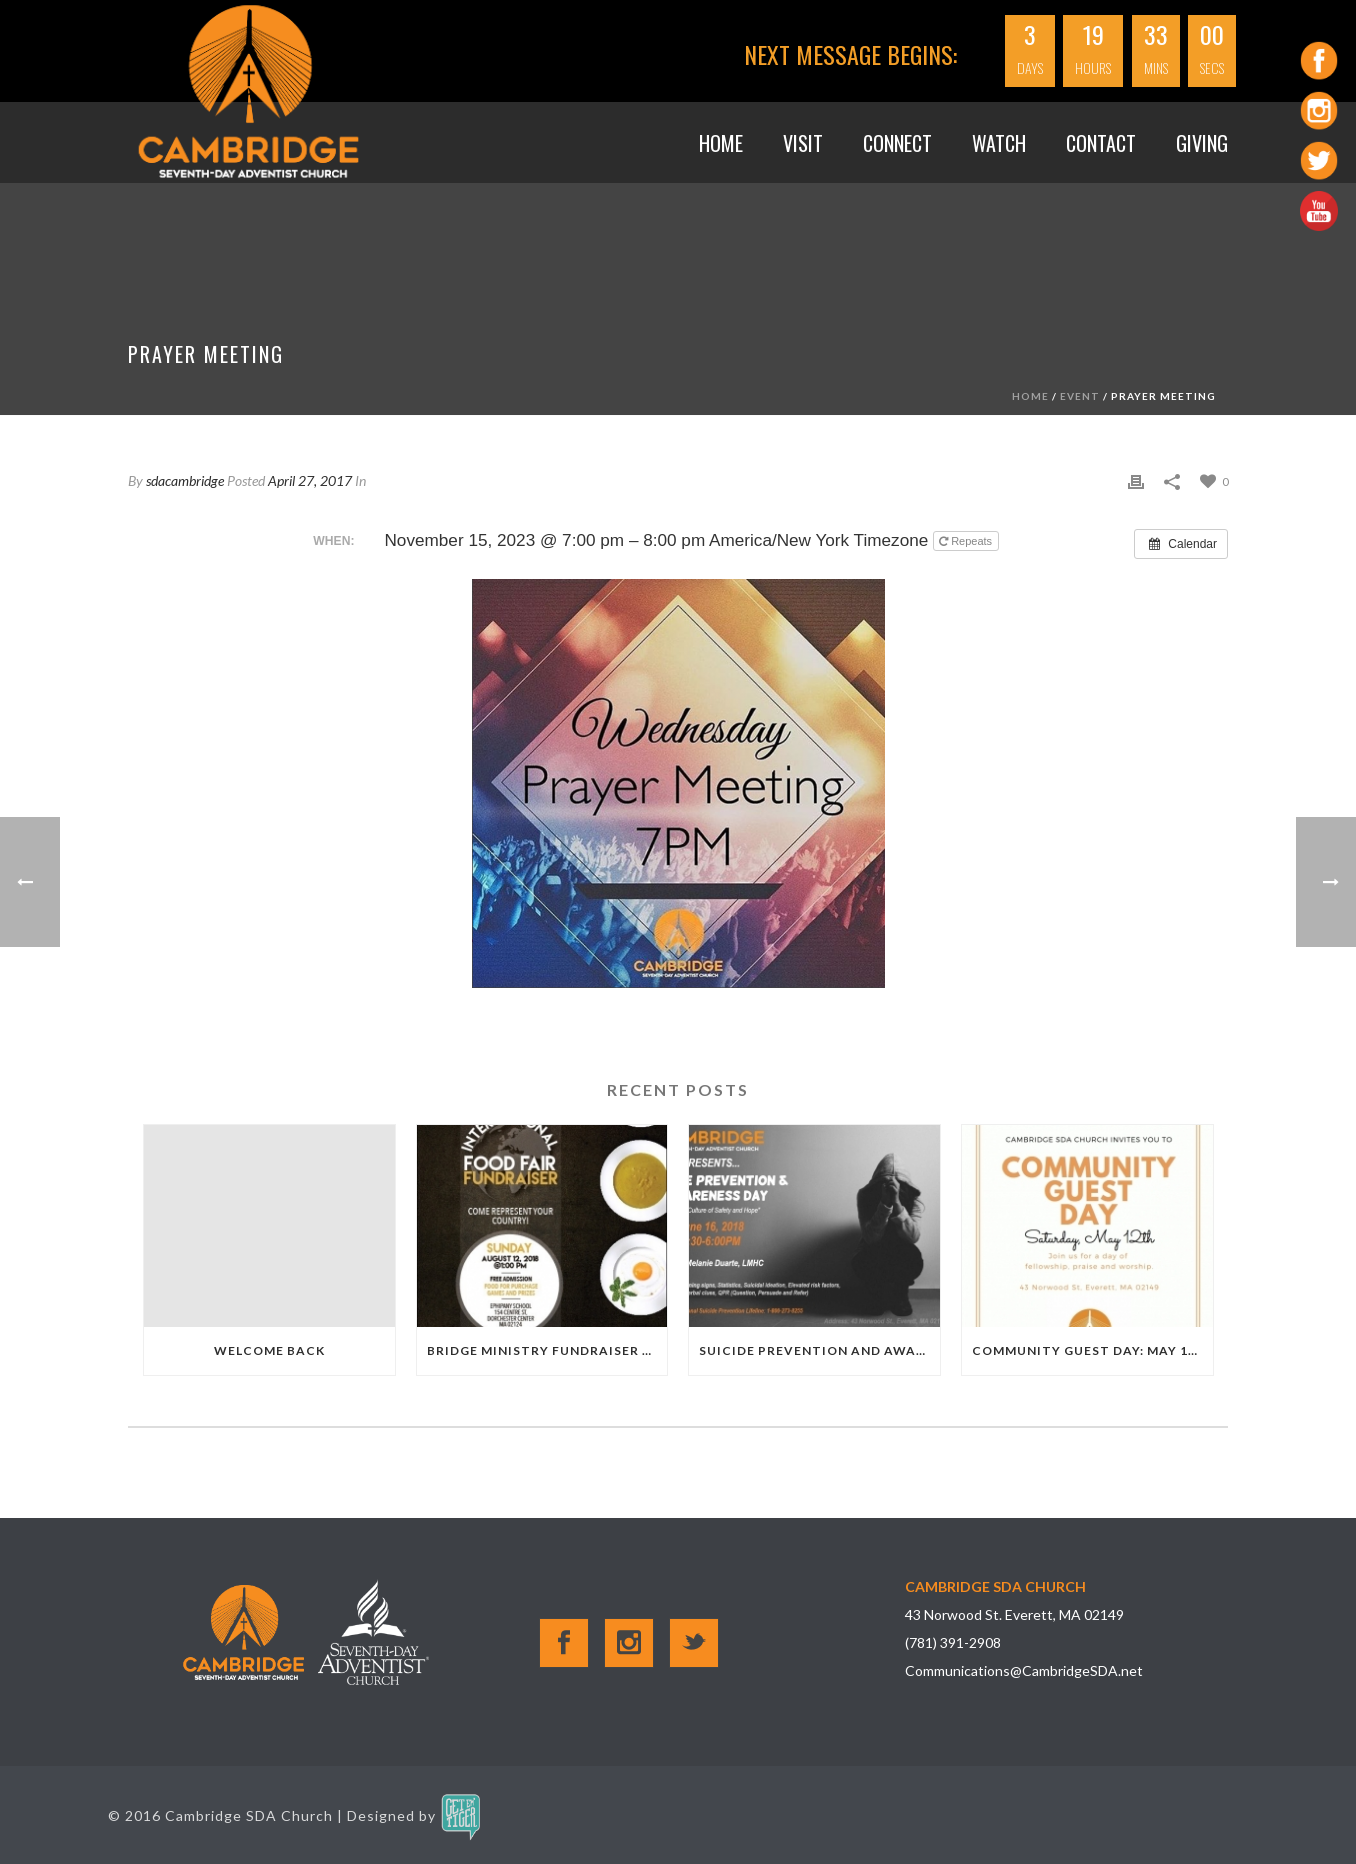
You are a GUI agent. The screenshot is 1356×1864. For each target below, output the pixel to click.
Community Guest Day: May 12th (1092, 1350)
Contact (1101, 143)
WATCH (999, 143)
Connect (897, 143)
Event (1080, 396)
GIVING (1202, 143)
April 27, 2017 (310, 480)
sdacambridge (185, 480)
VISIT (803, 143)
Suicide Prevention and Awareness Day (819, 1350)
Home (721, 143)
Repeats (967, 541)
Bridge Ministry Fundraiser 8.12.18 (547, 1350)
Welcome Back (269, 1350)
